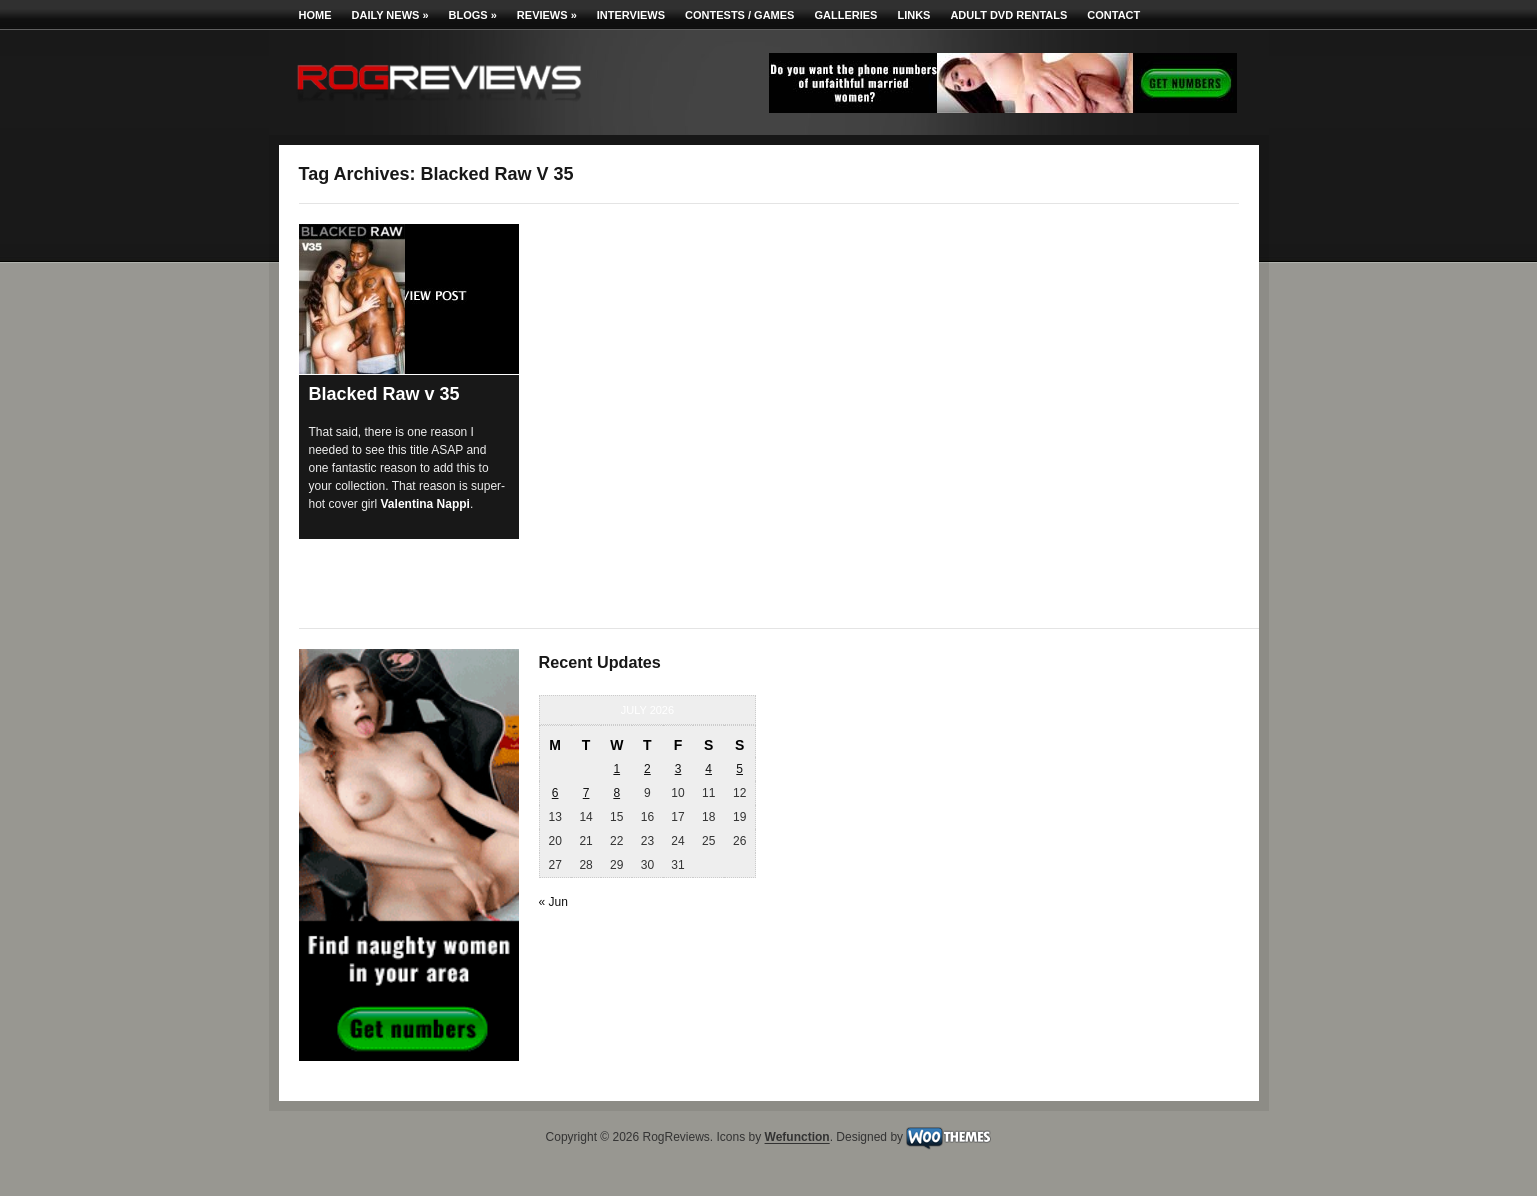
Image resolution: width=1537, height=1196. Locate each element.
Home (315, 15)
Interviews (631, 15)
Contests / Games (739, 15)
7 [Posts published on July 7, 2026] (586, 793)
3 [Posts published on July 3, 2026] (678, 769)
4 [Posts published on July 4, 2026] (708, 769)
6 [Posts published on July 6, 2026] (555, 793)
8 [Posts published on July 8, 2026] (616, 793)
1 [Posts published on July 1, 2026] (616, 769)
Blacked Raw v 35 (384, 394)
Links (913, 15)
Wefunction (797, 1138)
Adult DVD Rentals (1008, 15)
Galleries (845, 15)
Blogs (473, 15)
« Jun (553, 902)
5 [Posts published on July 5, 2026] (739, 769)
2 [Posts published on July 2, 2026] (647, 769)
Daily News (390, 15)
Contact (1113, 15)
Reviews (547, 15)
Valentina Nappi (425, 504)
